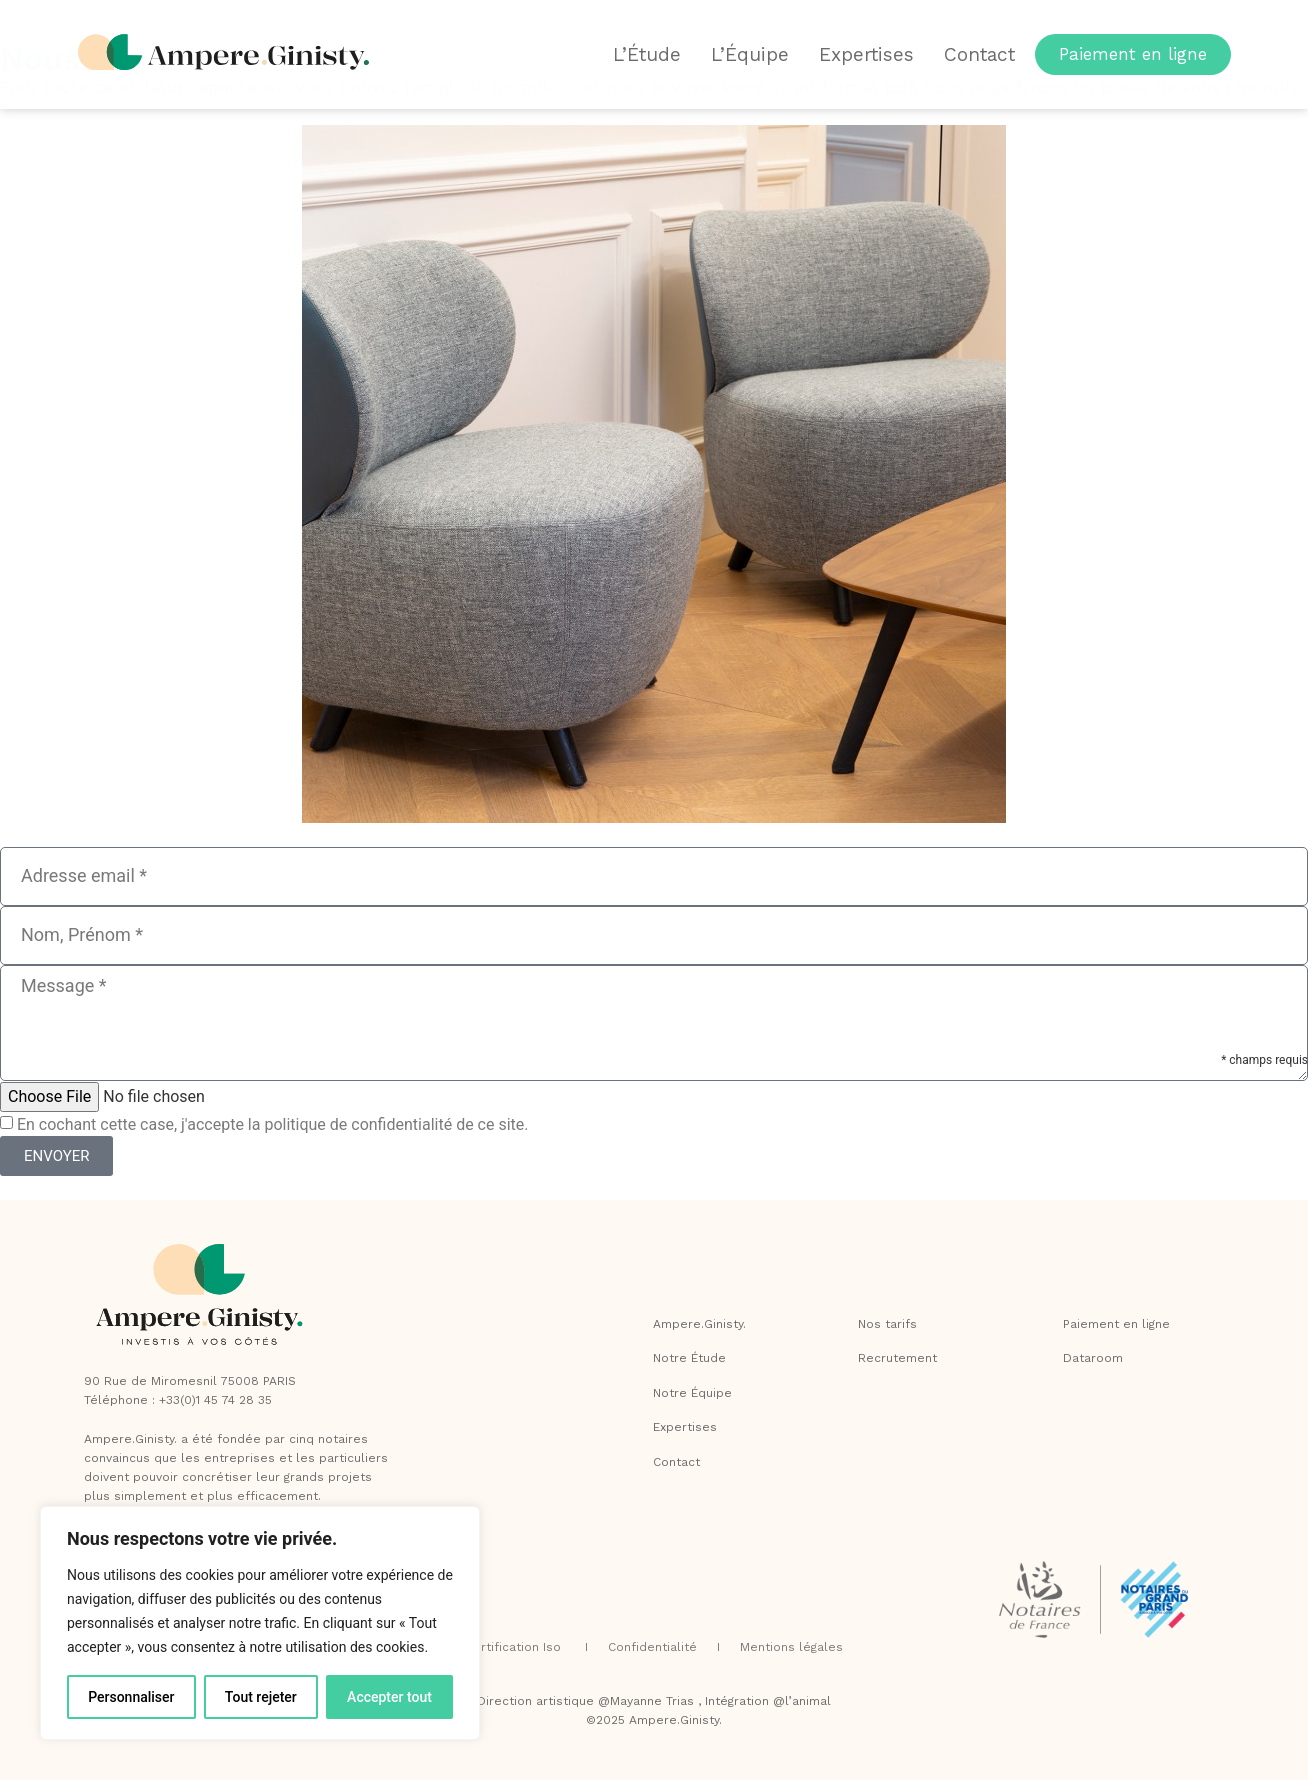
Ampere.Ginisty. (699, 1324)
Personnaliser (131, 1697)
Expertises (866, 54)
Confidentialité (654, 1647)
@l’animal (802, 1701)
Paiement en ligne (1116, 1324)
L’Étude (647, 54)
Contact (979, 54)
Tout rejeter (261, 1697)
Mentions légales (791, 1647)
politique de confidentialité (358, 1124)
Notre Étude (689, 1358)
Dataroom (1093, 1358)
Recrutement (897, 1358)
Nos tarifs (887, 1324)
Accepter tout (389, 1697)
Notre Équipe (692, 1393)
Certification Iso (515, 1647)
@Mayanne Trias (646, 1701)
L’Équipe (750, 54)
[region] (260, 1623)
